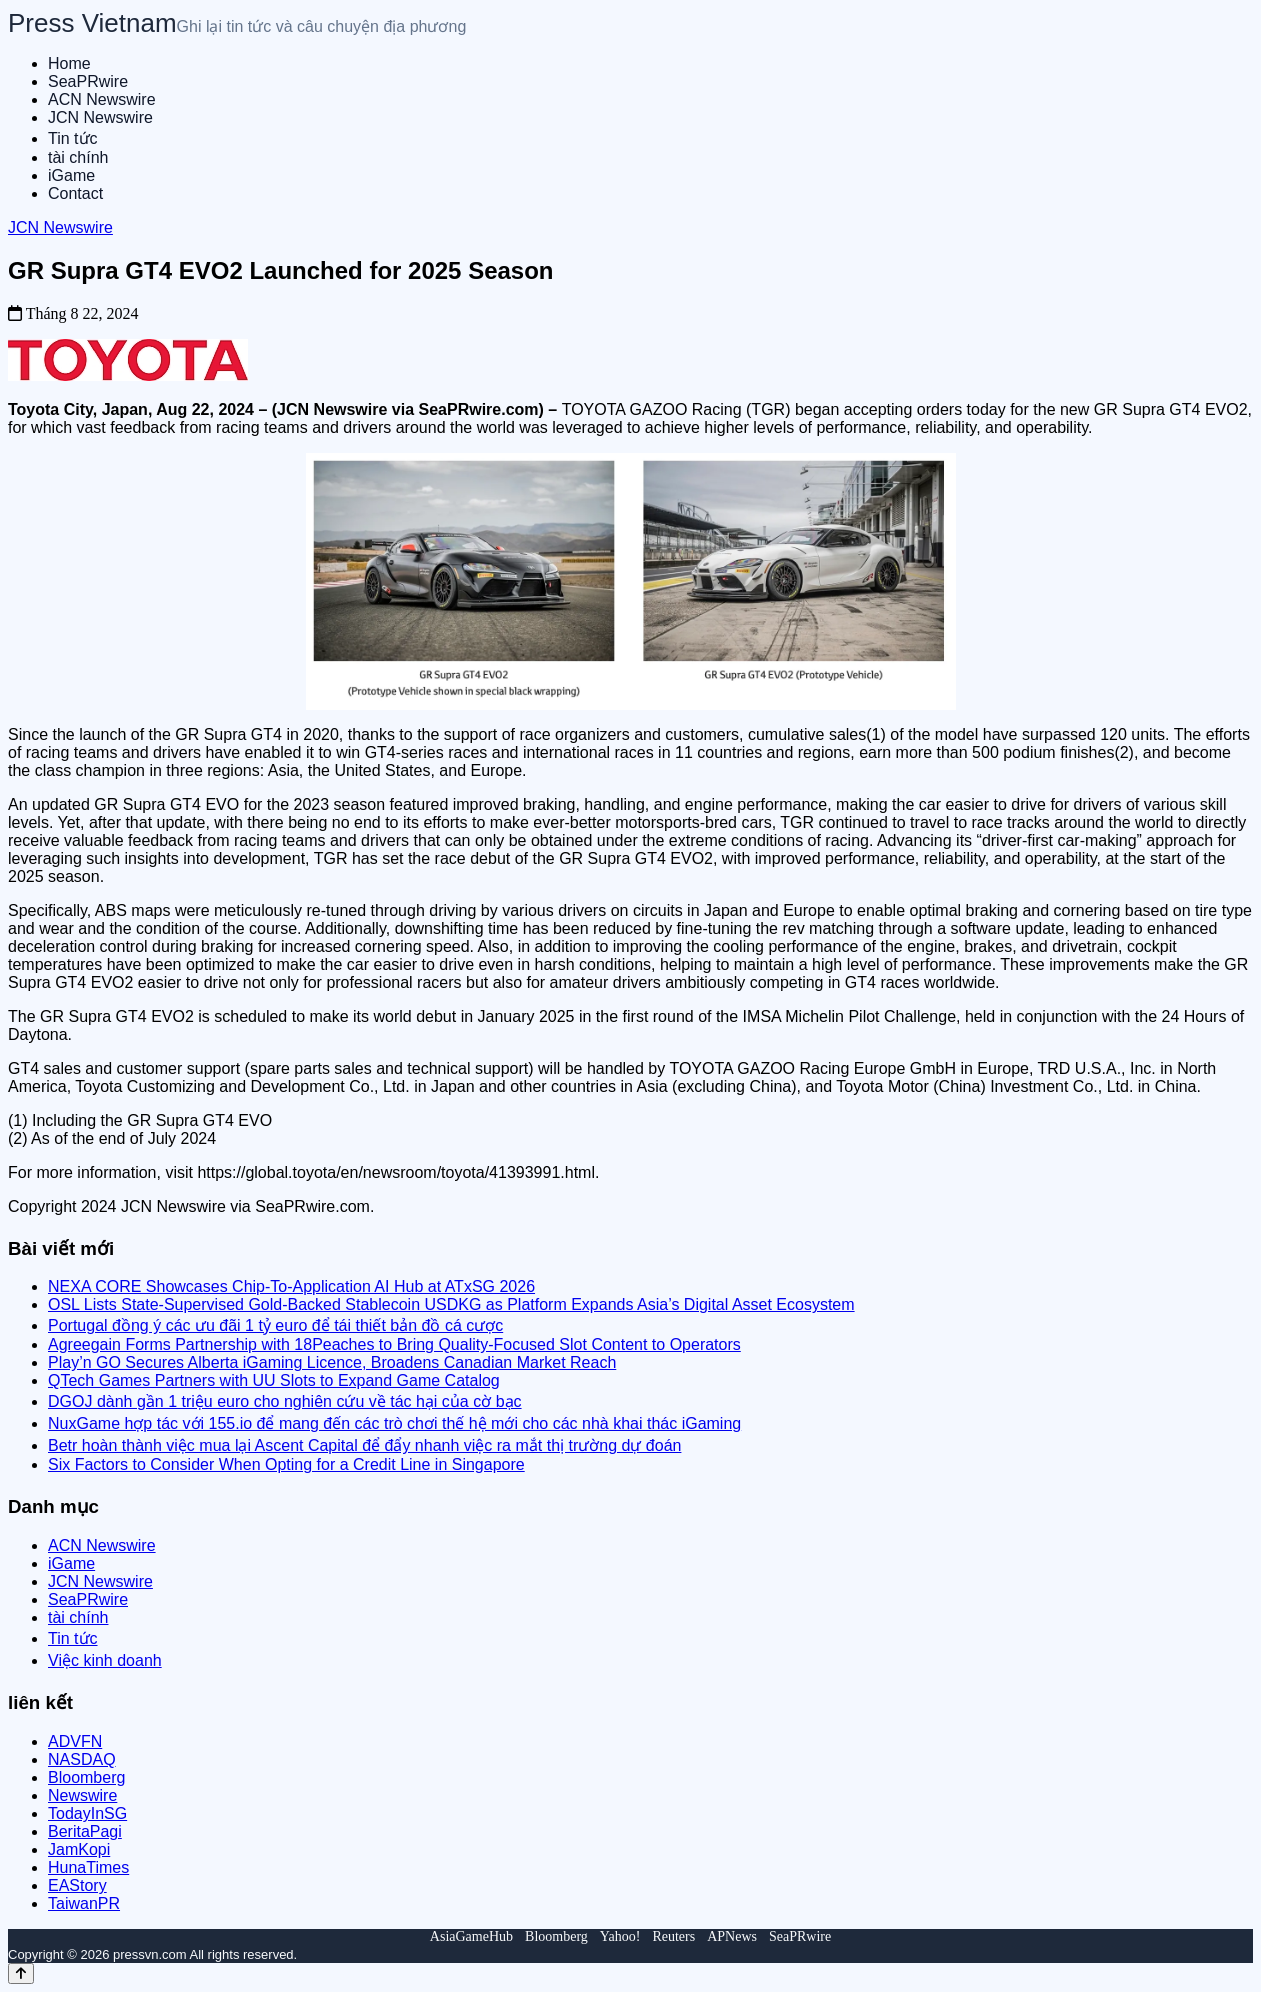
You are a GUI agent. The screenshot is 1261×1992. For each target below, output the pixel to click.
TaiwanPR (84, 1903)
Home (69, 63)
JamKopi (79, 1849)
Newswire (82, 1795)
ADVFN (75, 1741)
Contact (75, 193)
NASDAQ (82, 1759)
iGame (71, 175)
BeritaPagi (85, 1831)
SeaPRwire (88, 81)
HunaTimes (88, 1867)
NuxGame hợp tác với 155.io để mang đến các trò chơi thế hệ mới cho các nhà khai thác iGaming (394, 1423)
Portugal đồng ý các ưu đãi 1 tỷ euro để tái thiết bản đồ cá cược (275, 1325)
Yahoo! (620, 1936)
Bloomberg (86, 1777)
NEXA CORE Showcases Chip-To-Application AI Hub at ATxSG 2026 (291, 1286)
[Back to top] (21, 1973)
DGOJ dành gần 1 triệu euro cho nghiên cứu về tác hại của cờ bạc (285, 1401)
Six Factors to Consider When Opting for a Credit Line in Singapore (286, 1464)
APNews (732, 1936)
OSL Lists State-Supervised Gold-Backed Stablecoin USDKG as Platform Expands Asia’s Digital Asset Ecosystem (451, 1304)
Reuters (673, 1936)
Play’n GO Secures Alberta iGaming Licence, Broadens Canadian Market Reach (332, 1362)
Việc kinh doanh (105, 1660)
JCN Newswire (100, 117)
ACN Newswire (102, 99)
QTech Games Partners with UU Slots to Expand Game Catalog (274, 1380)
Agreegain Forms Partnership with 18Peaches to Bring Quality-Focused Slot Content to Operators (394, 1344)
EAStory (77, 1885)
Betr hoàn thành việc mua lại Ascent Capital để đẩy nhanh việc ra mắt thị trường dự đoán (364, 1445)
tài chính (78, 157)
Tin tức (73, 138)
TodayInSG (87, 1813)
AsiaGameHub (471, 1936)
